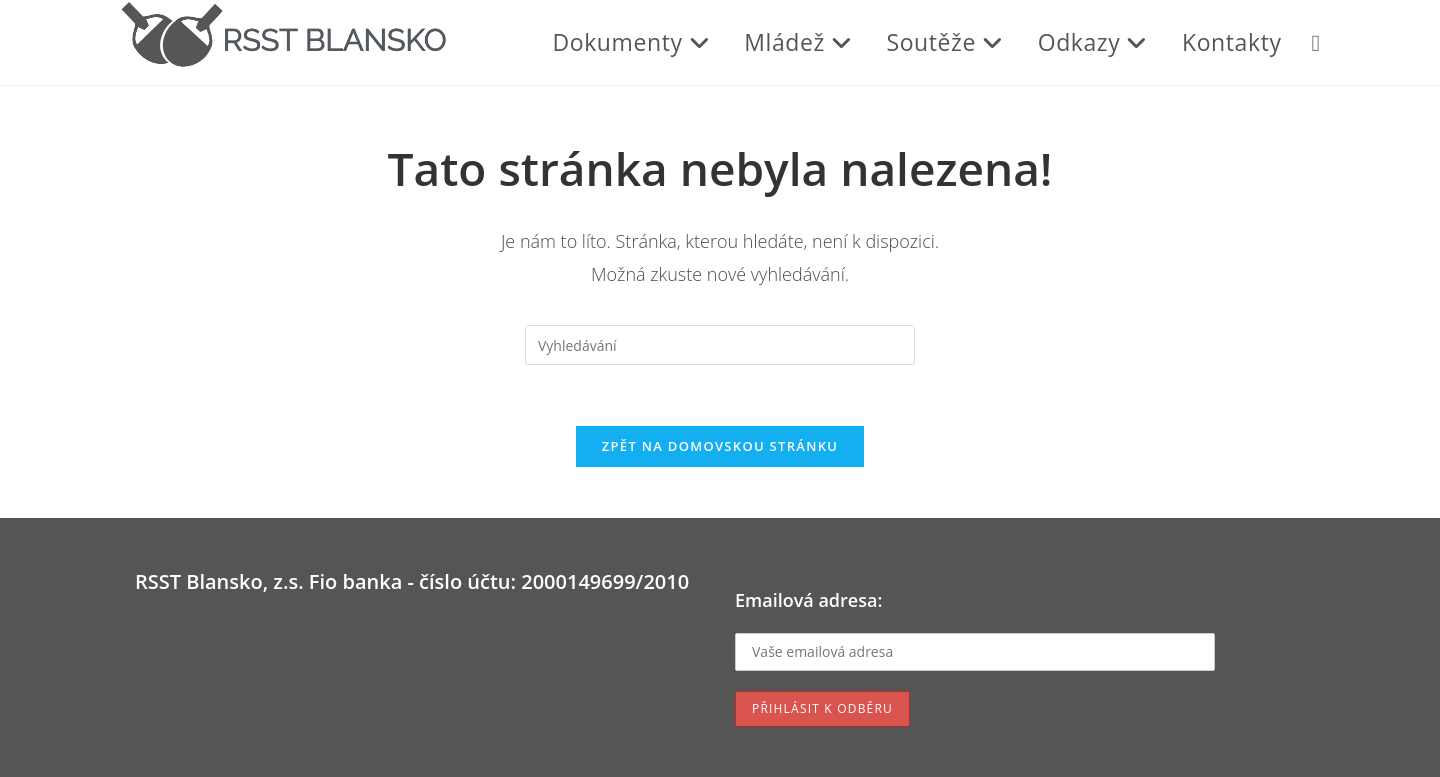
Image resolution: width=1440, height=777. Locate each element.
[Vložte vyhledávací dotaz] (720, 345)
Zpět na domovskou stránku (720, 446)
